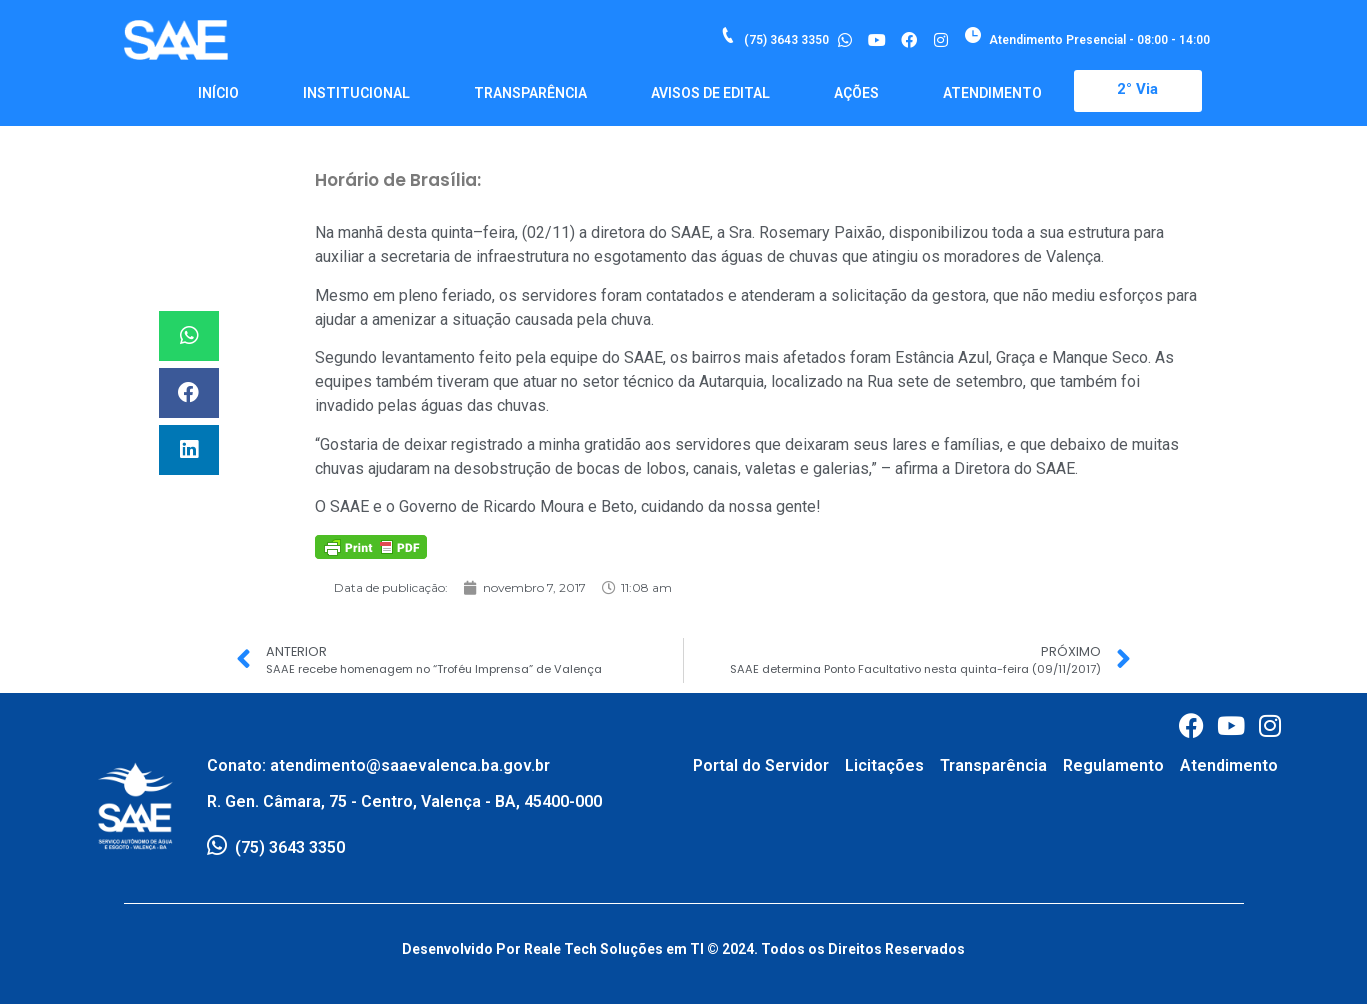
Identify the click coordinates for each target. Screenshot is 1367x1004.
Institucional (356, 93)
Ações (856, 93)
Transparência (530, 93)
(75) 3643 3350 (786, 40)
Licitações (884, 765)
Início (218, 93)
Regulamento (1113, 765)
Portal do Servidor (761, 765)
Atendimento (992, 93)
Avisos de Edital (710, 93)
